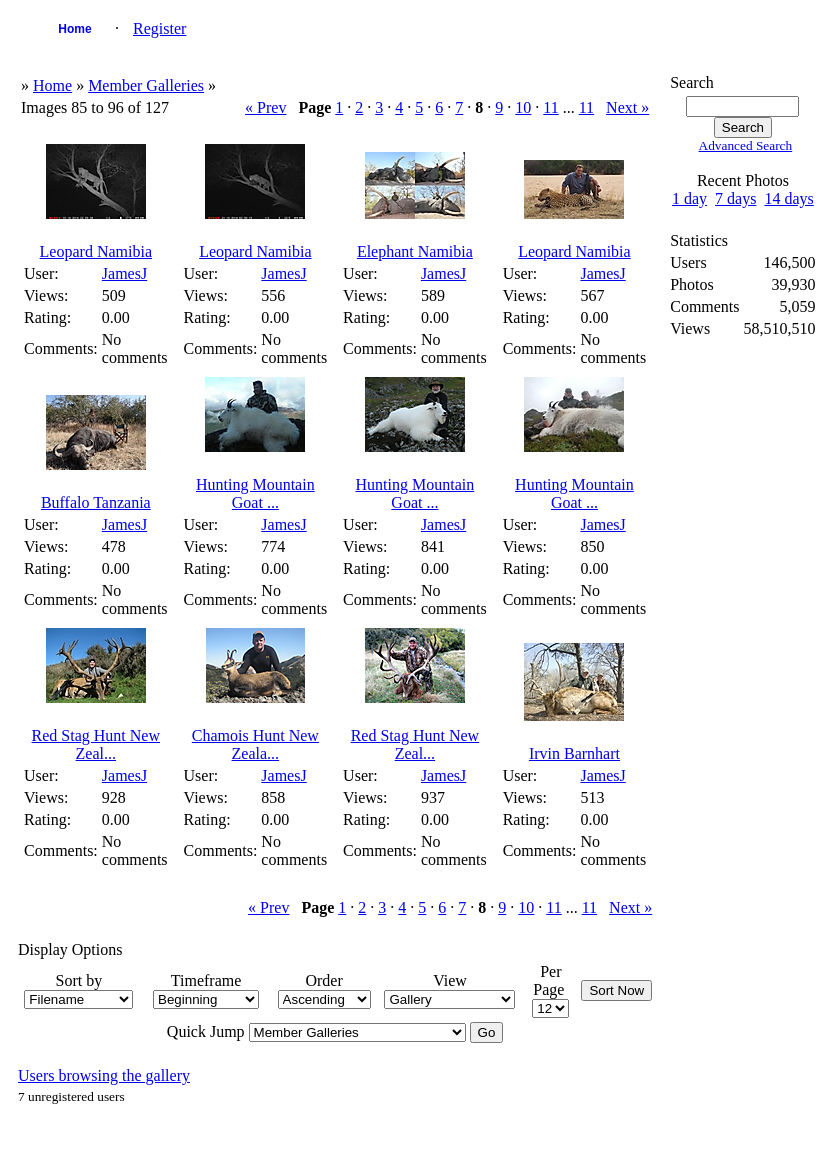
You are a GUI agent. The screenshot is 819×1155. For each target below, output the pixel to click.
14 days (788, 198)
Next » (627, 107)
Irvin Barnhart (574, 753)
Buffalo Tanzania (96, 502)
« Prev (265, 107)
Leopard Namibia (96, 251)
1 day (689, 198)
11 (550, 107)
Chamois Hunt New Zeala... (255, 744)
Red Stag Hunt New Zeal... (96, 744)
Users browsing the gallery (104, 1075)
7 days (735, 198)
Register (159, 28)
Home (74, 29)
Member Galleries (146, 85)
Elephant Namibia (415, 251)
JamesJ (124, 273)
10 (523, 107)
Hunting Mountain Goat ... (255, 493)
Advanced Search (746, 145)
